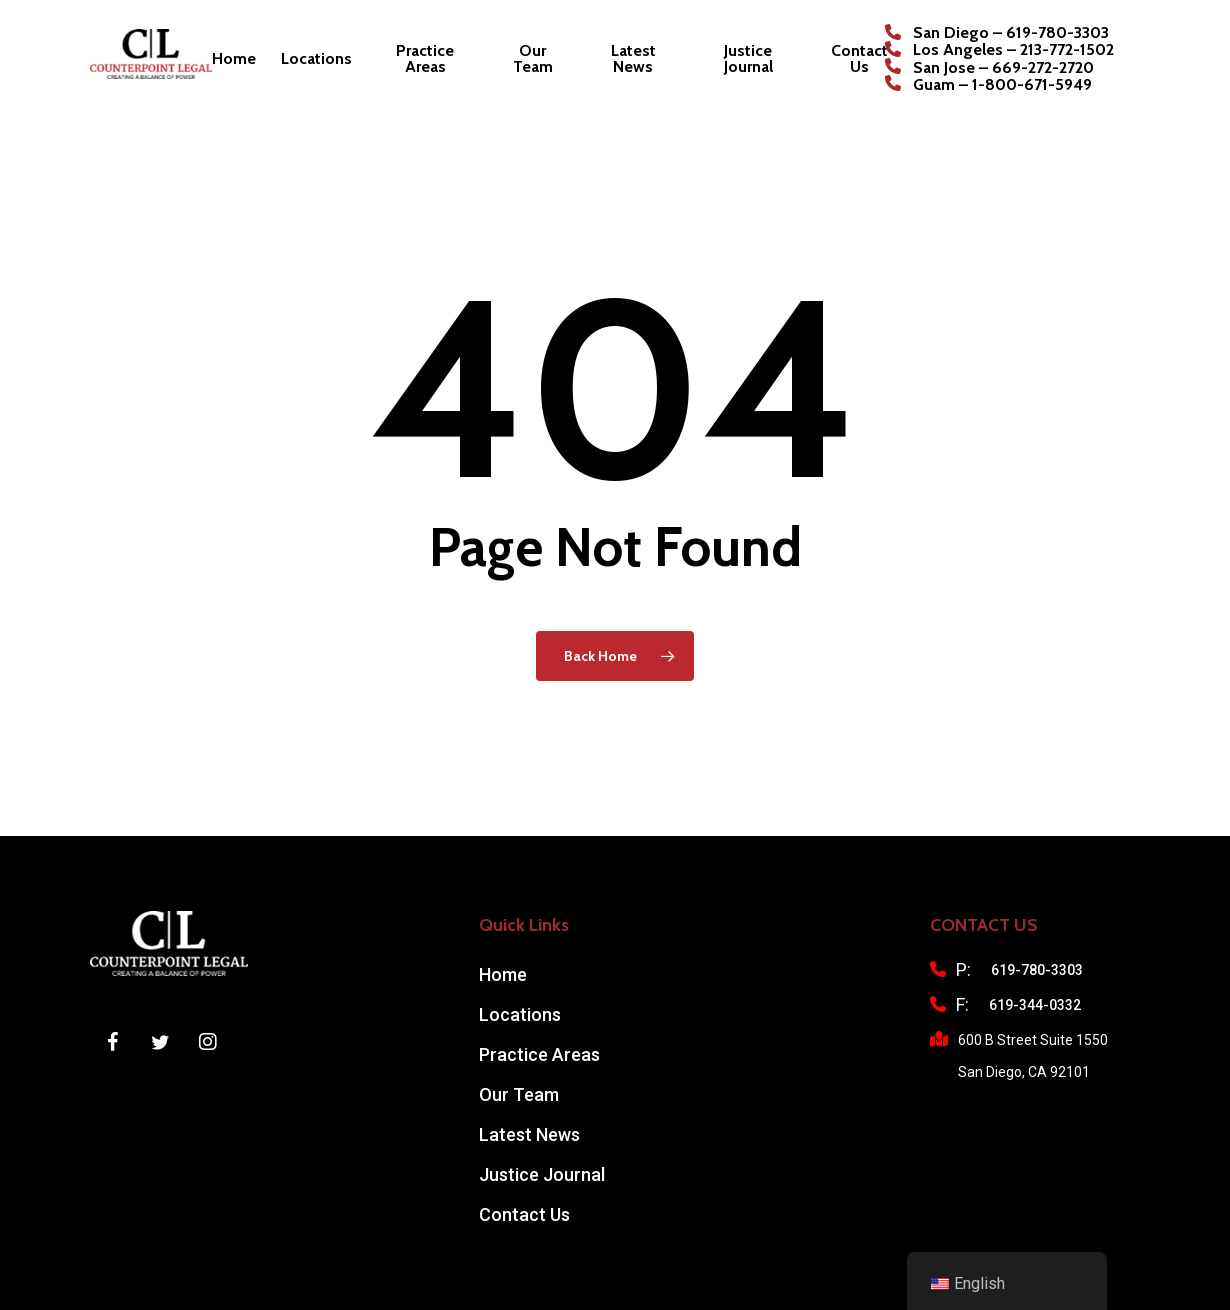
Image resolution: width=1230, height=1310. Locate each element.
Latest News (529, 1134)
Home (503, 974)
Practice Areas (539, 1054)
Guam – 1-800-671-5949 (1002, 85)
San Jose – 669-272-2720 (1003, 68)
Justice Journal (542, 1174)
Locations (520, 1014)
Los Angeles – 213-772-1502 (1013, 50)
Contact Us (524, 1214)
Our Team (519, 1094)
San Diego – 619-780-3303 (1011, 33)
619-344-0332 (1035, 1005)
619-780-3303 (1037, 970)
